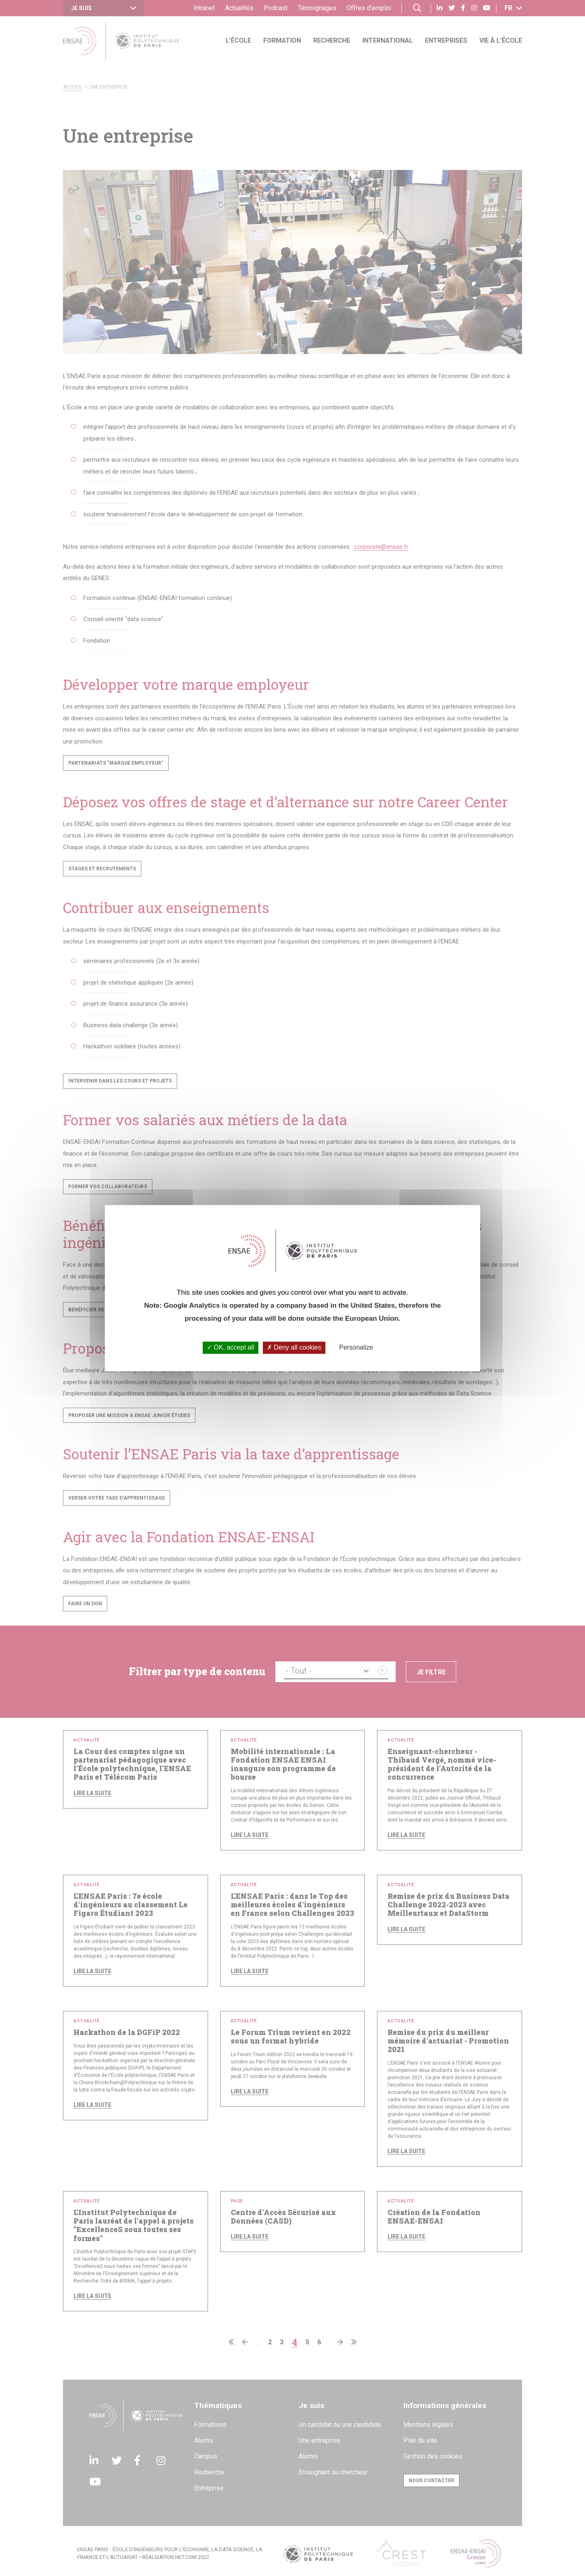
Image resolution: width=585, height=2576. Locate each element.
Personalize (356, 1347)
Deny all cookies (294, 1347)
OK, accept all (230, 1347)
